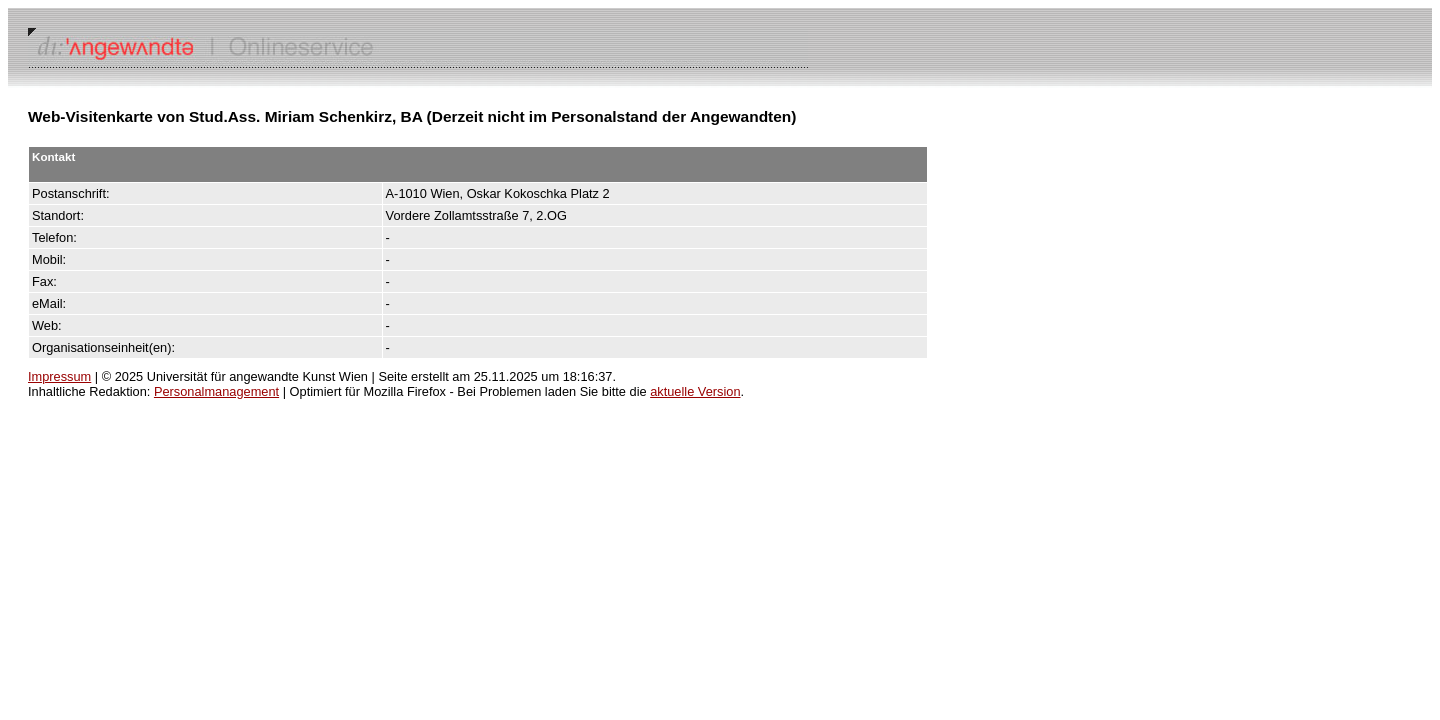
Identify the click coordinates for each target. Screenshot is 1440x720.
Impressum (59, 376)
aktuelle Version (695, 391)
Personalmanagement (216, 391)
